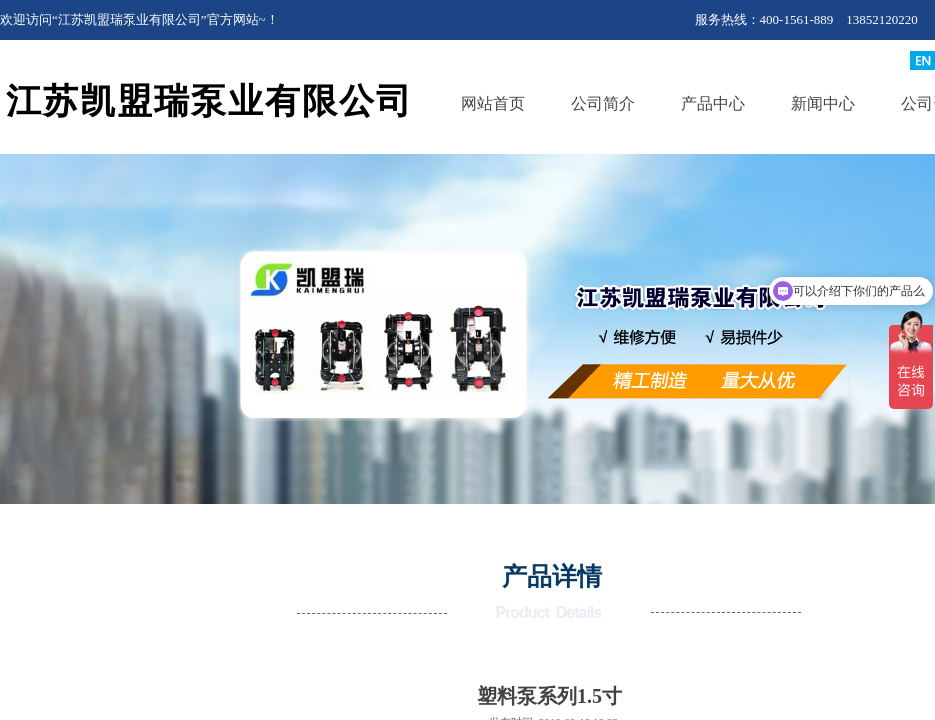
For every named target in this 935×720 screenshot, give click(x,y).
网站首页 (493, 103)
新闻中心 (823, 103)
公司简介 (603, 103)
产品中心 (713, 103)
